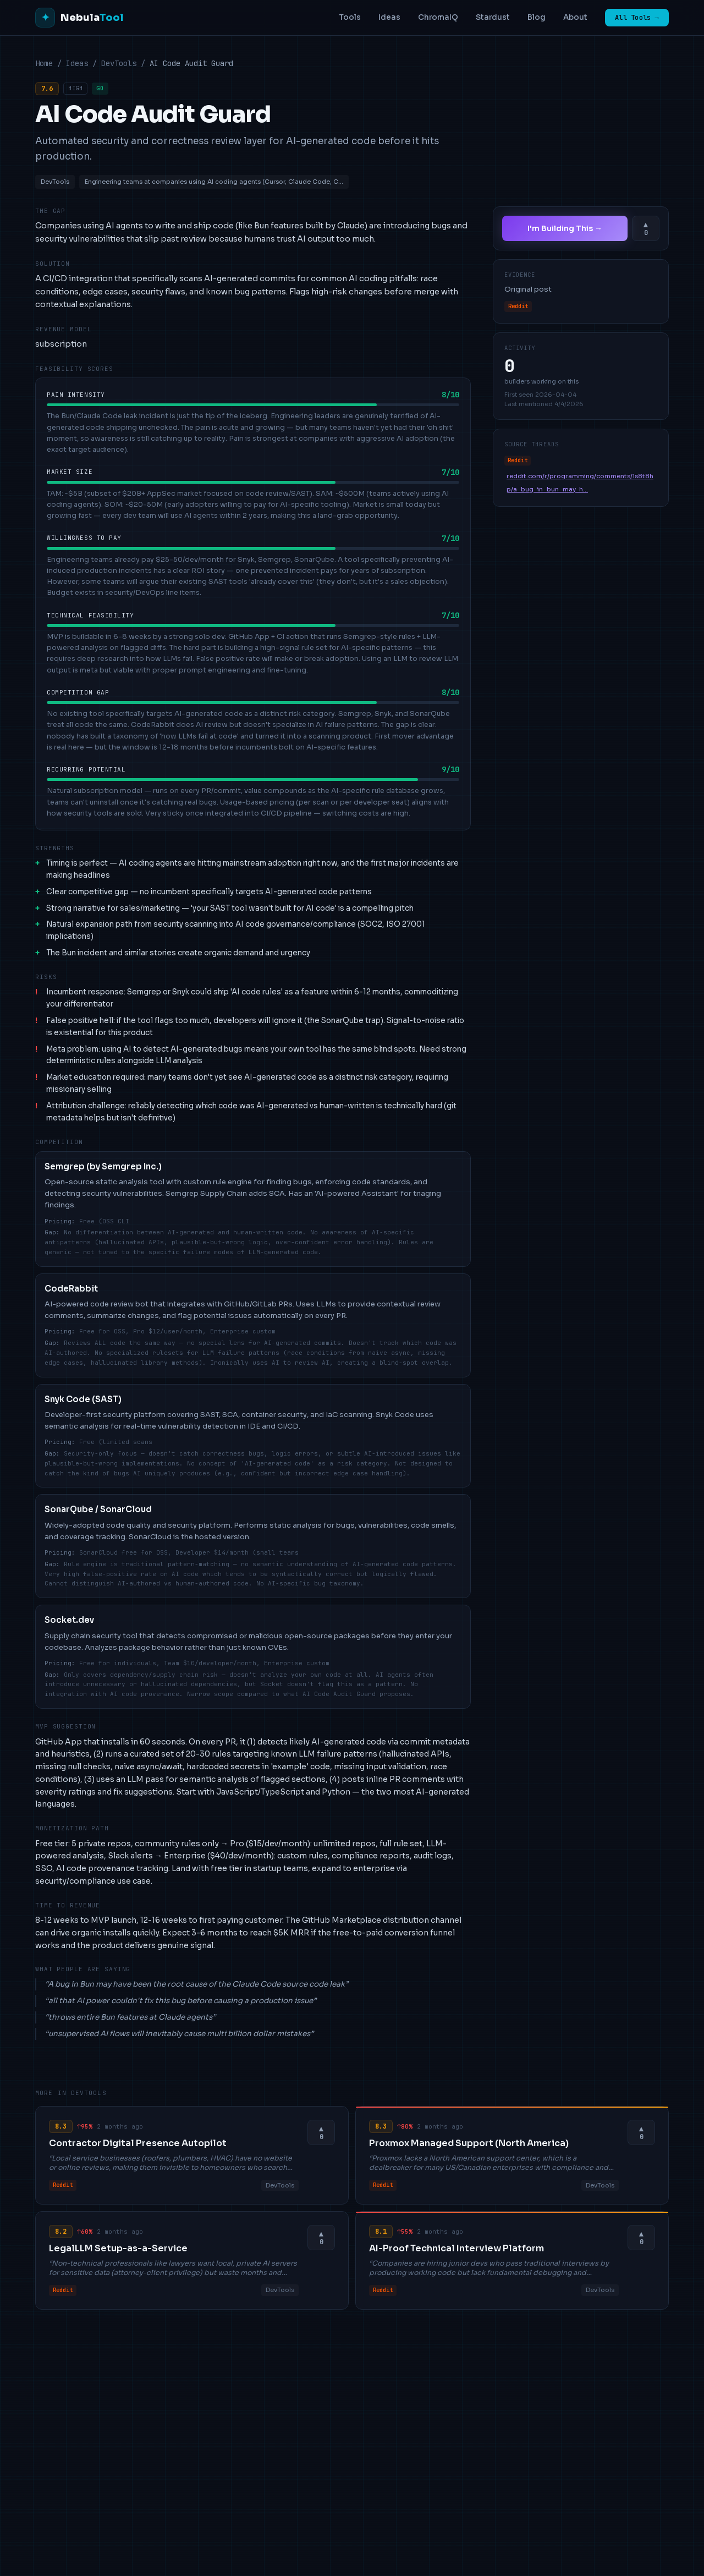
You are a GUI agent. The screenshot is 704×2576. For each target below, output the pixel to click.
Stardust (493, 17)
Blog (536, 17)
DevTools (118, 63)
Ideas (389, 17)
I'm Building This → (564, 228)
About (575, 17)
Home (44, 63)
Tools (350, 17)
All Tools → (637, 17)
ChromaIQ (438, 17)
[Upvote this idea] (645, 228)
